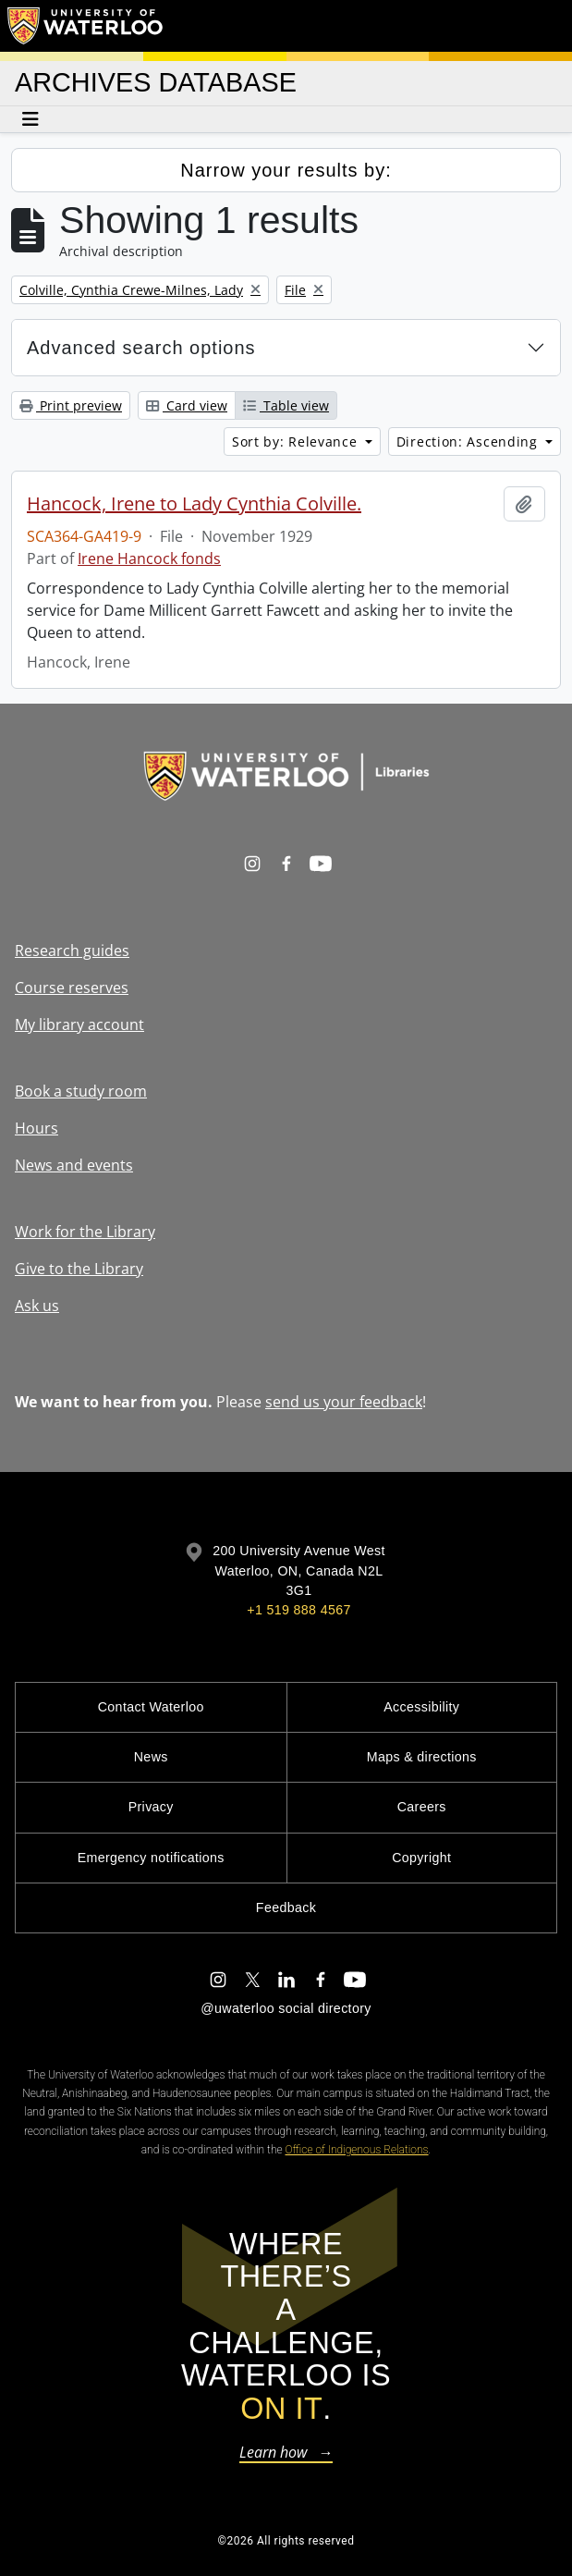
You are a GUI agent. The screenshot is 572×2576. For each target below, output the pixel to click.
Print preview (70, 405)
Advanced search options (141, 347)
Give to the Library (79, 1268)
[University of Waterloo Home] (85, 25)
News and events (74, 1165)
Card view (186, 405)
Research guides (72, 950)
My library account (79, 1024)
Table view (286, 405)
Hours (36, 1128)
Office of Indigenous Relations (357, 2149)
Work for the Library (85, 1231)
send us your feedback (343, 1402)
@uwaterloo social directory (286, 2008)
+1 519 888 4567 (298, 1609)
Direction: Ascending (469, 441)
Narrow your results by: (286, 170)
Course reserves (71, 987)
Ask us (37, 1305)
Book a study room (81, 1091)
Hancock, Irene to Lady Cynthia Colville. (194, 504)
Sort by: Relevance (296, 441)
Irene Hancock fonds (149, 558)
